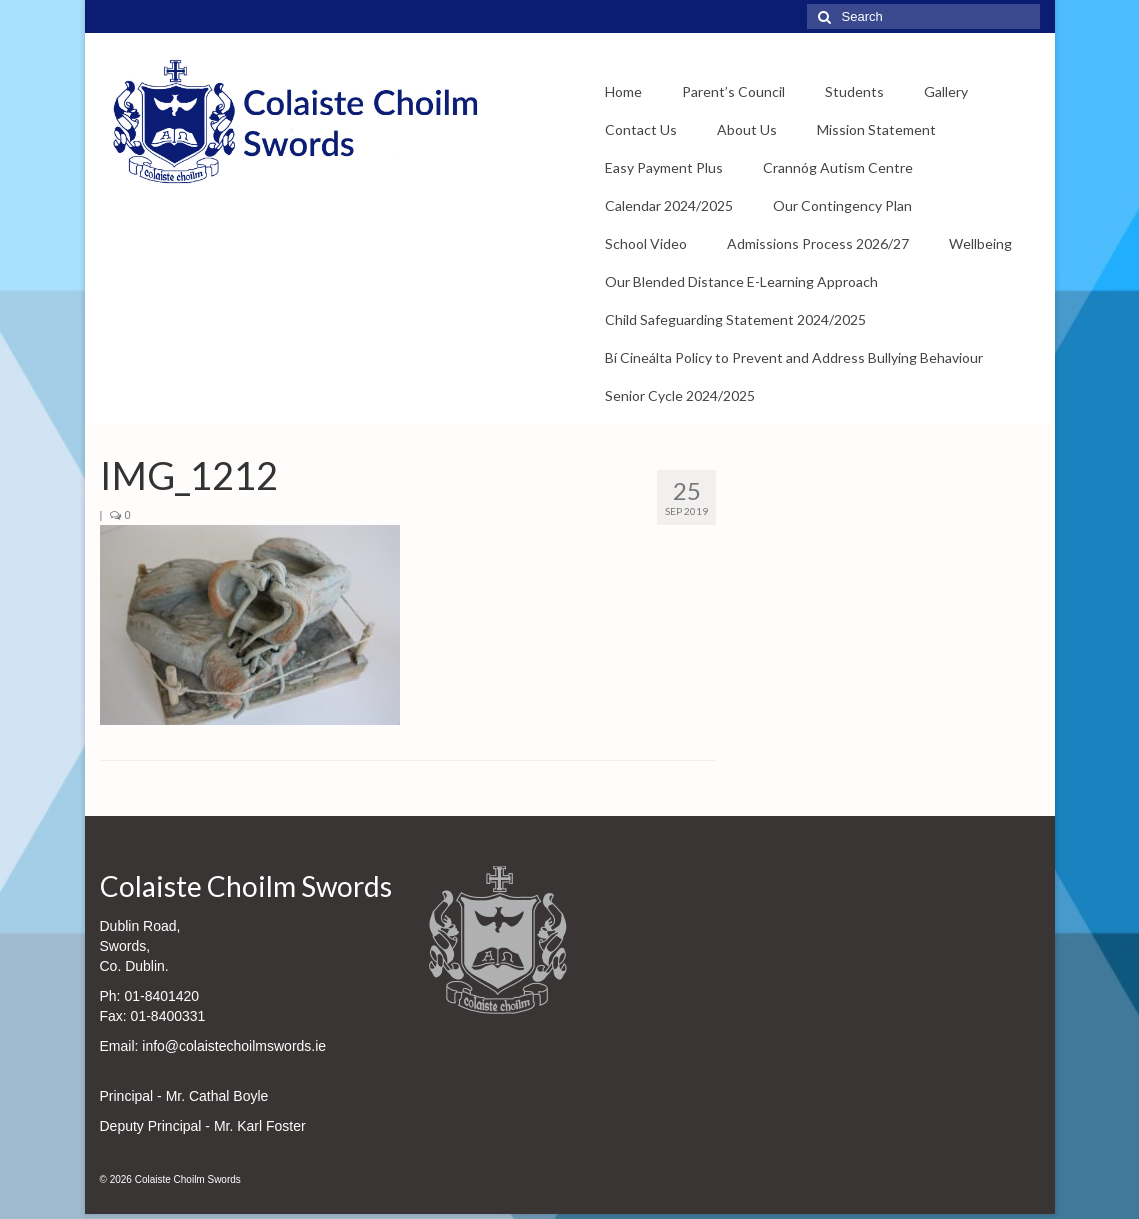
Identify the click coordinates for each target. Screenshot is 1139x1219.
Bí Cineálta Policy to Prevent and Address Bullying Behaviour (794, 357)
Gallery (946, 91)
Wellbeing (980, 243)
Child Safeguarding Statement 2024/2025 (735, 319)
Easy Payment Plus (664, 167)
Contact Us (641, 129)
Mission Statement (876, 129)
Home (623, 91)
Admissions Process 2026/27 (818, 243)
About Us (747, 129)
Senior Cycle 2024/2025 (680, 395)
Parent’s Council (733, 91)
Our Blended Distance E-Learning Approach (741, 281)
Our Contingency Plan (842, 205)
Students (854, 91)
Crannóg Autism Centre (838, 167)
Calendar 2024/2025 (669, 205)
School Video (646, 243)
